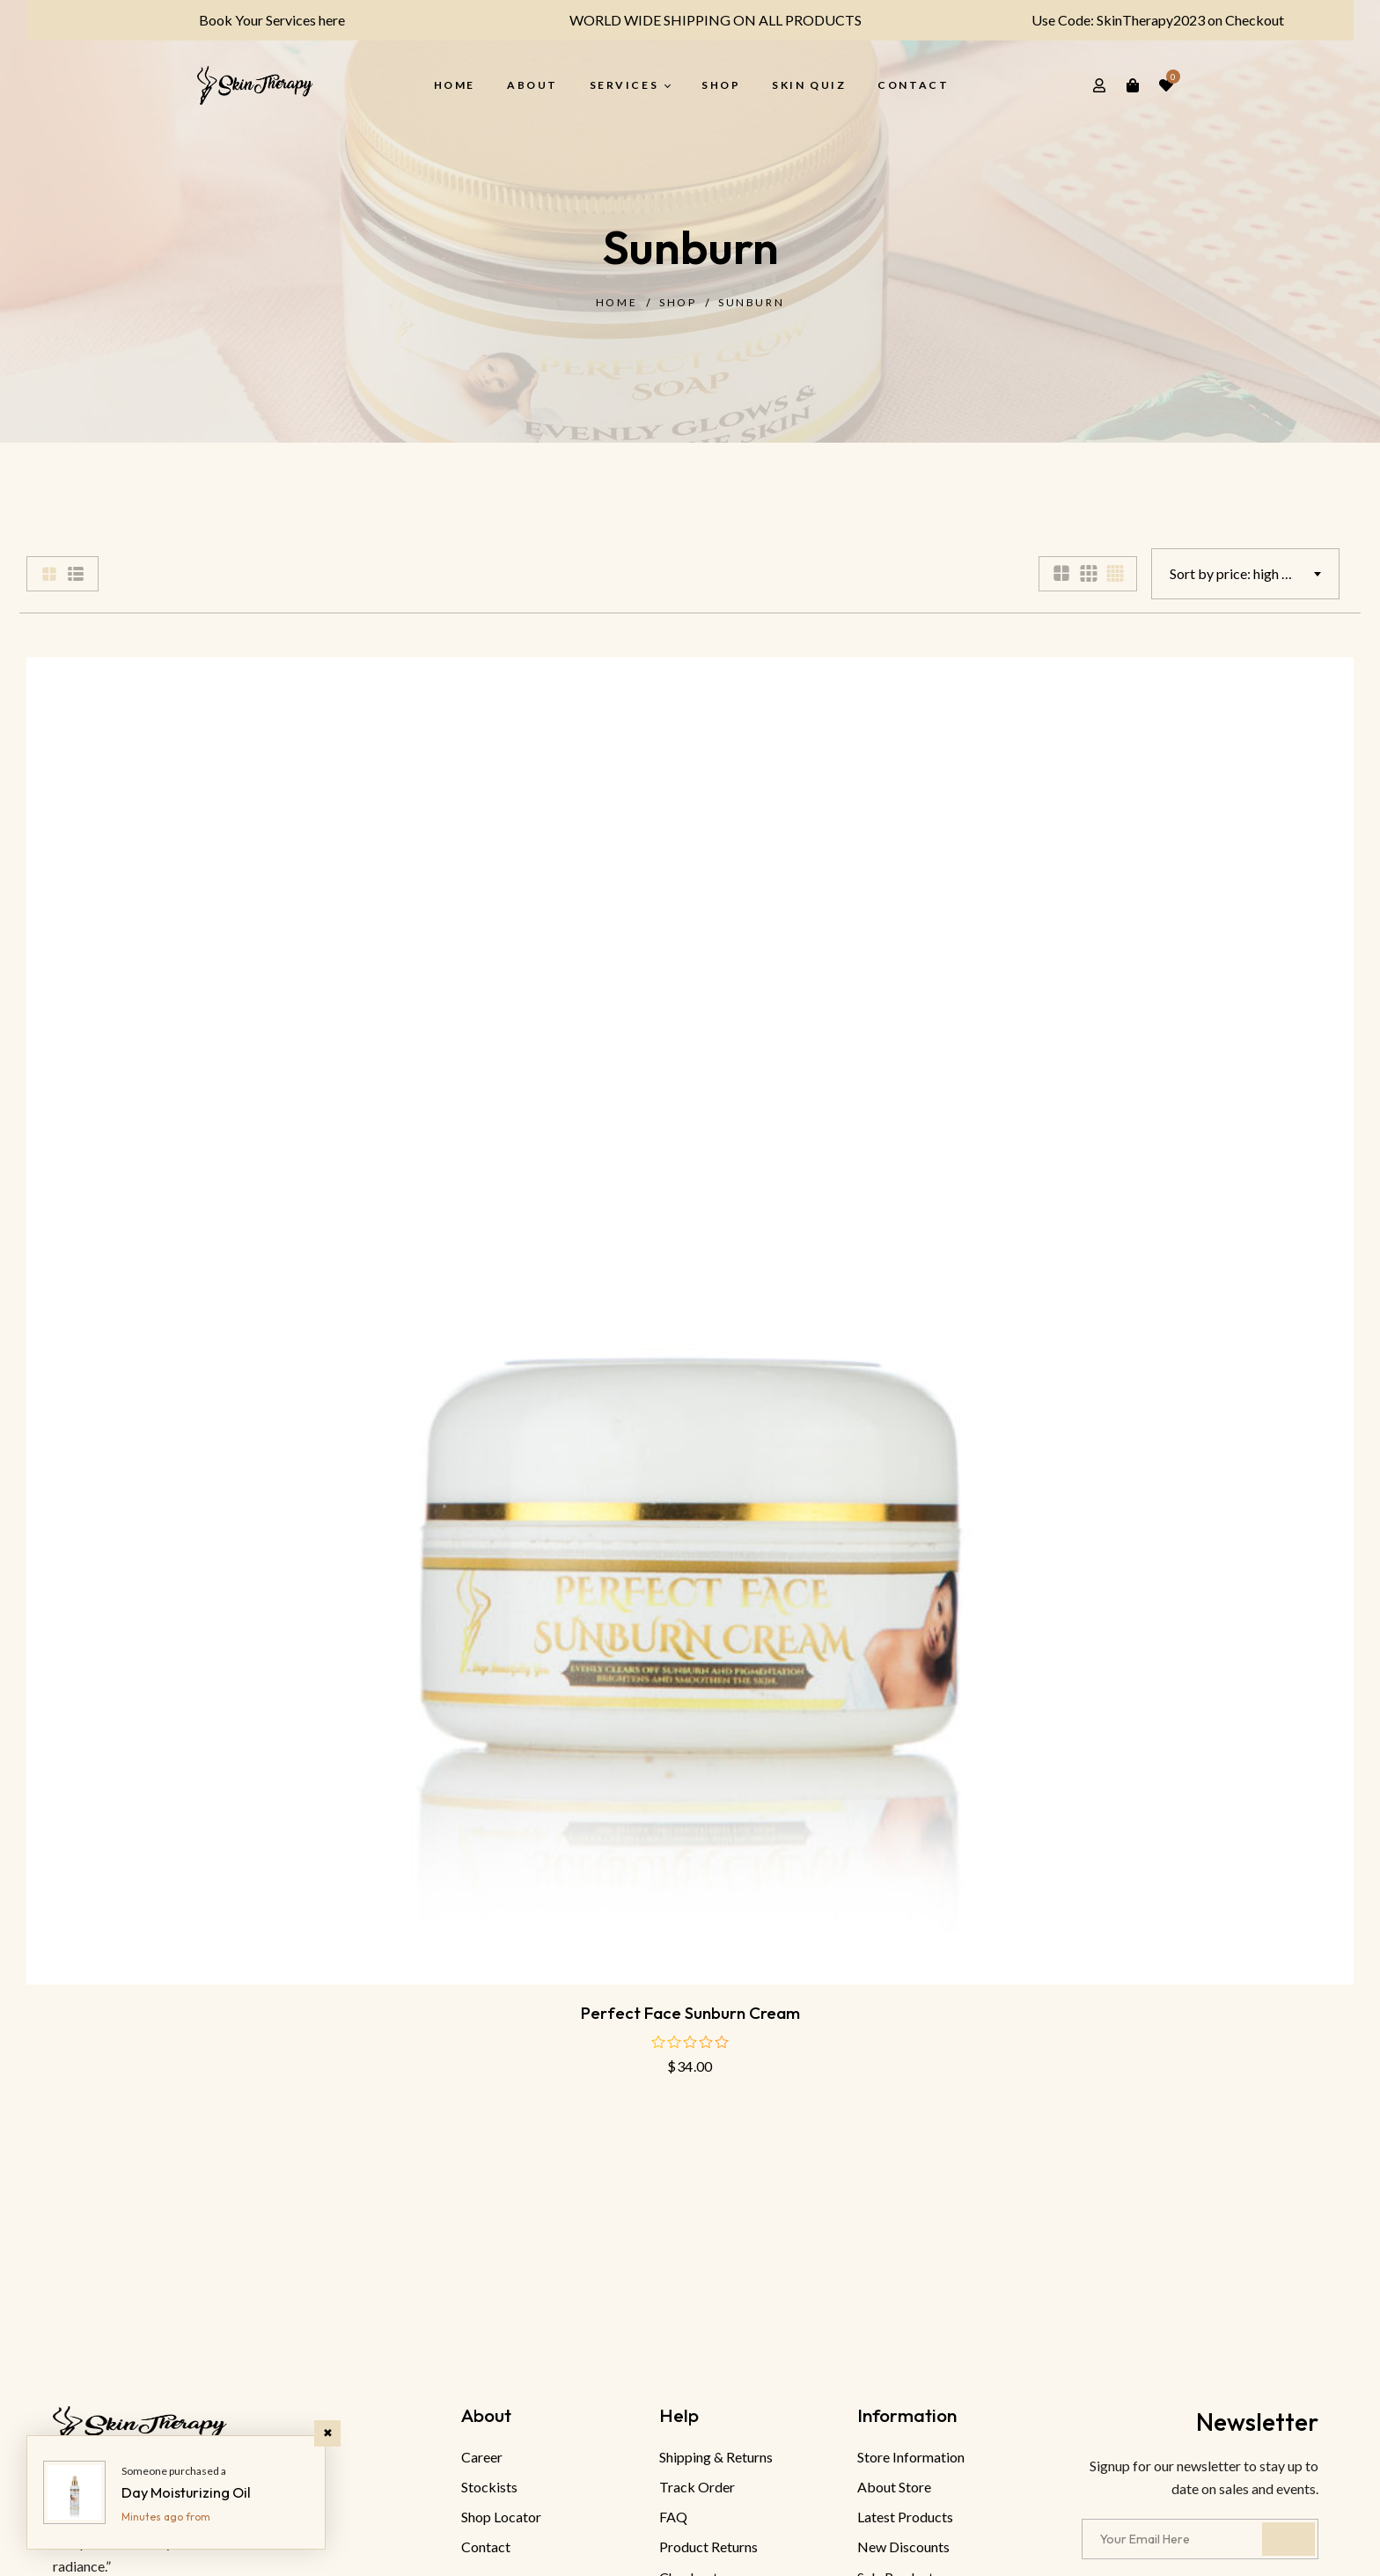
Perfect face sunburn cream (690, 2012)
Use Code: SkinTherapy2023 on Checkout (1146, 19)
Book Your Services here (260, 19)
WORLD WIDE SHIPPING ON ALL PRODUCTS (704, 19)
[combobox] (1245, 573)
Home (616, 302)
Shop (677, 302)
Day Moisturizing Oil (186, 2492)
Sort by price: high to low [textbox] (1244, 573)
